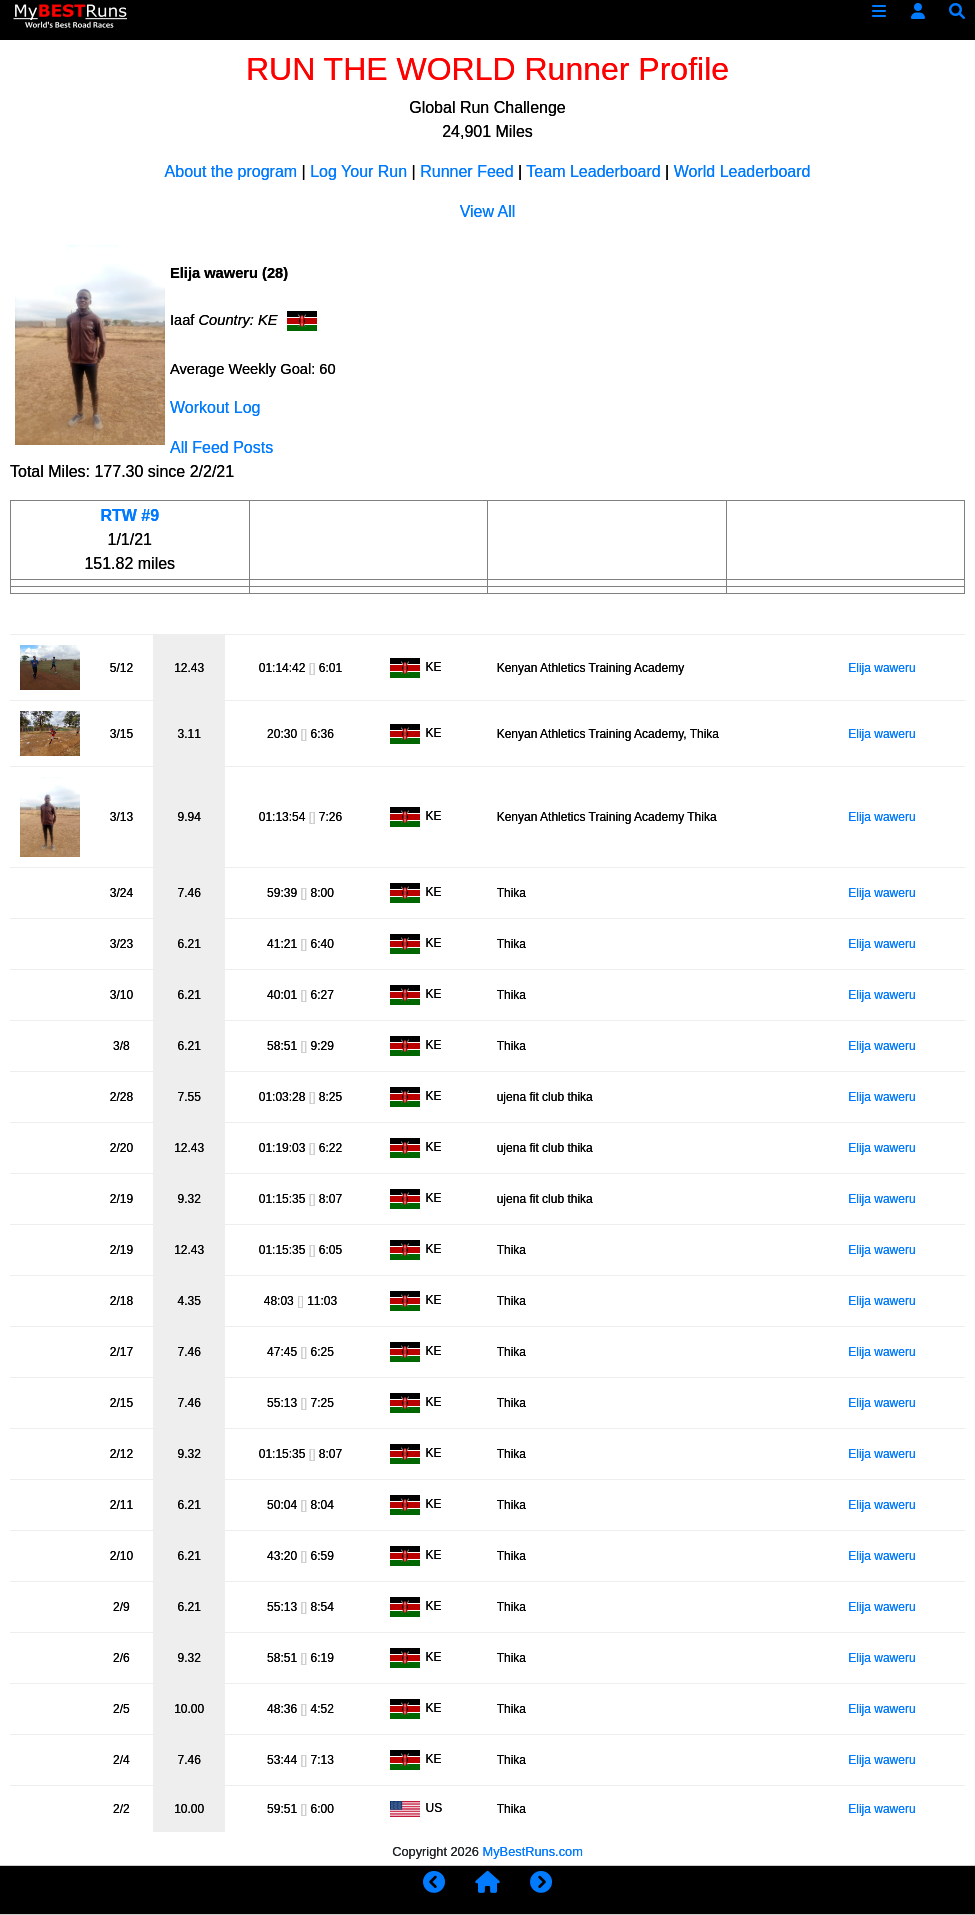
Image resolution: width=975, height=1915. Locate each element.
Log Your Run (358, 171)
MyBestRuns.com (533, 1851)
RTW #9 (129, 515)
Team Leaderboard (593, 171)
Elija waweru (881, 668)
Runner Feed (466, 171)
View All (488, 211)
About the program (231, 171)
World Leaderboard (742, 171)
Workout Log (215, 407)
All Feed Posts (221, 447)
